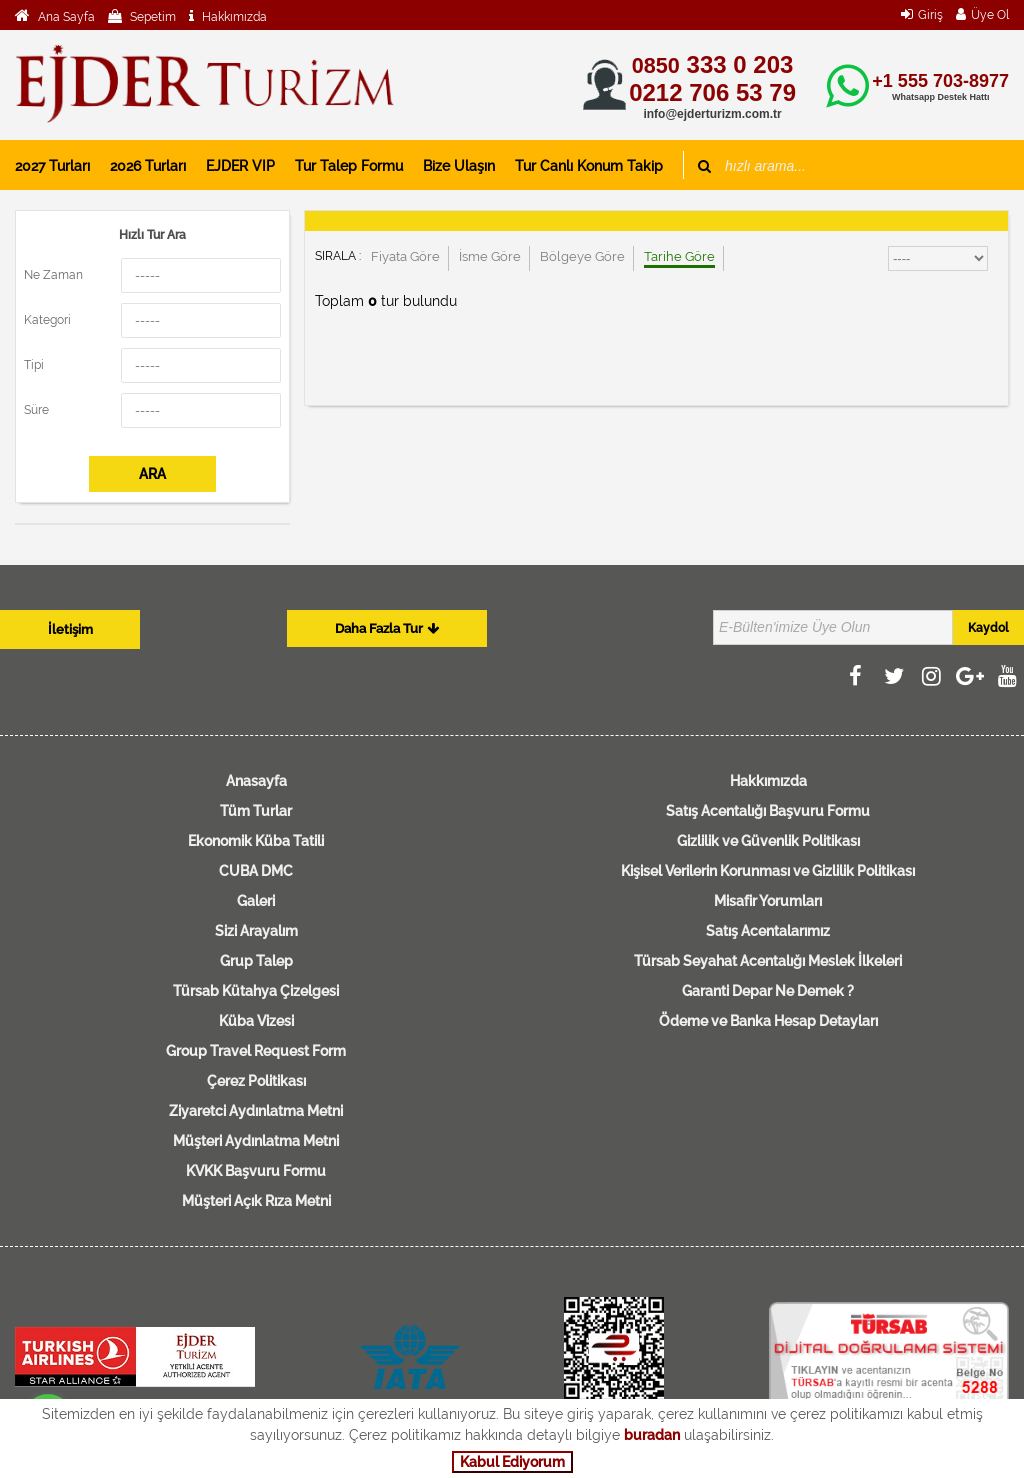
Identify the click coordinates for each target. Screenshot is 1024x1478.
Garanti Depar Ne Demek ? (768, 991)
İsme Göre (490, 256)
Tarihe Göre (679, 256)
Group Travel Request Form (256, 1051)
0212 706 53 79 (712, 92)
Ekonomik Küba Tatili (256, 841)
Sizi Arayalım (256, 931)
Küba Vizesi (256, 1021)
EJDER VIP (240, 166)
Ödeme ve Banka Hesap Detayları (768, 1021)
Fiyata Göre (405, 256)
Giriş (930, 15)
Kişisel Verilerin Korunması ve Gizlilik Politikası (768, 871)
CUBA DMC (256, 871)
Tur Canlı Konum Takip (589, 166)
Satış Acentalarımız (768, 931)
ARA (152, 474)
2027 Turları (52, 166)
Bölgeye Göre (582, 256)
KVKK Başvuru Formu (256, 1171)
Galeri (256, 901)
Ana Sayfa (65, 17)
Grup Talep (256, 961)
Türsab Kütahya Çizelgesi (256, 991)
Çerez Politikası (256, 1081)
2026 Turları (148, 166)
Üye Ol (990, 15)
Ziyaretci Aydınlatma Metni (256, 1111)
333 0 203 (712, 64)
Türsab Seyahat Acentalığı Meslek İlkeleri (768, 961)
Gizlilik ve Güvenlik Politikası (768, 841)
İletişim (70, 629)
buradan (652, 1435)
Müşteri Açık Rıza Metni (256, 1201)
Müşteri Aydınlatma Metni (256, 1141)
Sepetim (151, 17)
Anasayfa (256, 781)
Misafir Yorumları (768, 901)
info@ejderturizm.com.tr (712, 114)
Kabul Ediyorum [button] (512, 1462)
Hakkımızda (233, 17)
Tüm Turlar (256, 811)
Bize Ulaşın (459, 166)
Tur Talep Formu (349, 166)
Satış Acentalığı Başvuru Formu (768, 811)
